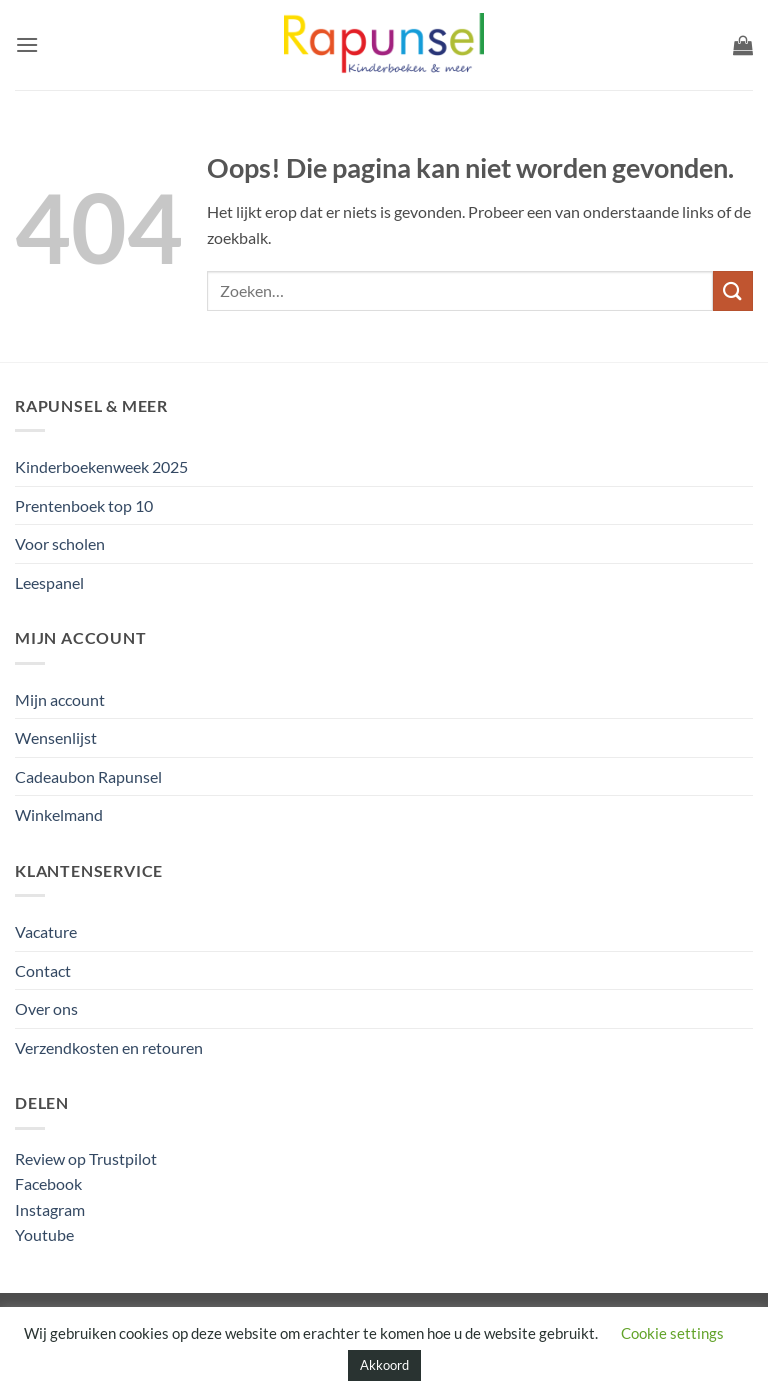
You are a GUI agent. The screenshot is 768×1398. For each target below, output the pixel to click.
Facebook (48, 1183)
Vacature (46, 931)
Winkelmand (59, 814)
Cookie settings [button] (672, 1333)
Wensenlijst (56, 737)
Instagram (50, 1209)
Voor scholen (60, 543)
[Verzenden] (733, 290)
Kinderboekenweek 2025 (101, 466)
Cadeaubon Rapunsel (88, 776)
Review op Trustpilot (86, 1158)
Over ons (46, 1008)
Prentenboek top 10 (84, 505)
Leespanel (49, 582)
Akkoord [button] (384, 1365)
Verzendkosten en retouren (109, 1047)
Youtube (44, 1234)
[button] (27, 44)
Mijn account (60, 699)
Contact (43, 970)
